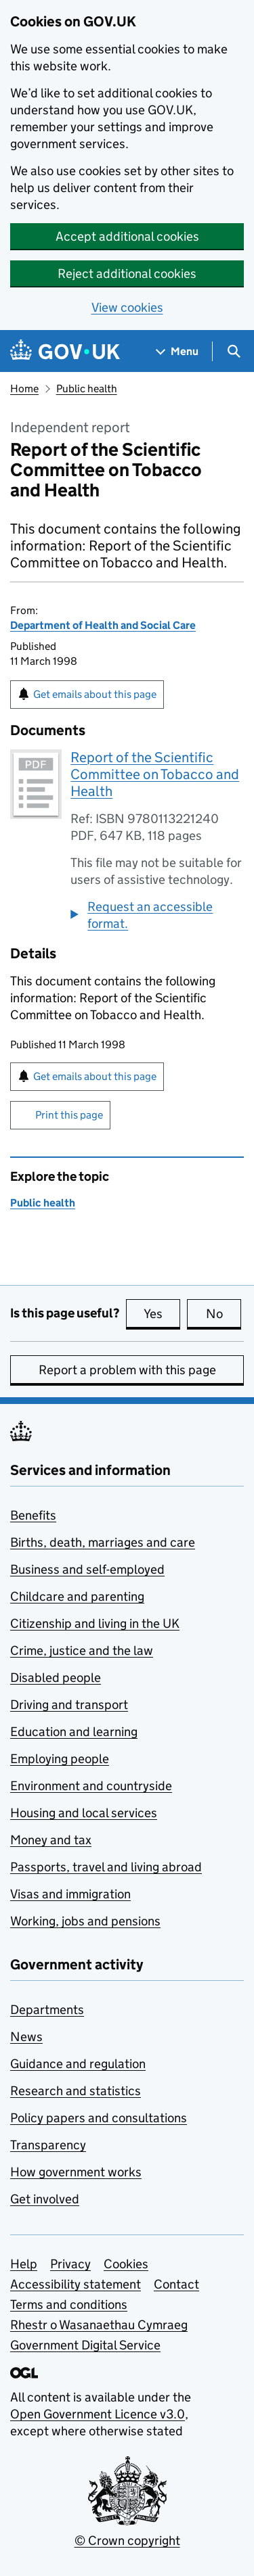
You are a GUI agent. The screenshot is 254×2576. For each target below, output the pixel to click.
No (224, 1313)
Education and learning (73, 1731)
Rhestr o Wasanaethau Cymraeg (99, 2325)
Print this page (69, 1114)
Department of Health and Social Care (103, 625)
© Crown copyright (127, 2540)
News (26, 2036)
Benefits (33, 1515)
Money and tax (50, 1840)
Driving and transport (69, 1704)
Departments (47, 2009)
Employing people (59, 1758)
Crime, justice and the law (81, 1650)
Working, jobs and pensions (85, 1921)
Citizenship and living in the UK (94, 1623)
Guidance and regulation (78, 2063)
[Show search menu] (233, 351)
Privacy (70, 2264)
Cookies (126, 2264)
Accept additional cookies (127, 236)
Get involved (44, 2199)
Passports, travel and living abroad (106, 1867)
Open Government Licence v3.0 (97, 2414)
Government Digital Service (85, 2345)
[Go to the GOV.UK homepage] (65, 351)
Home (24, 388)
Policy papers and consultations (98, 2118)
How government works (76, 2172)
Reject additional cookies (127, 273)
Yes (162, 1313)
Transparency (48, 2145)
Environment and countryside (91, 1786)
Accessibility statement (75, 2284)
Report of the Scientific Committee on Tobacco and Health (154, 774)
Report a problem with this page (127, 1370)
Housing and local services (83, 1813)
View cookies (127, 307)
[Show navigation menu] (177, 351)
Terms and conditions (68, 2304)
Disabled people (55, 1677)
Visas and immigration (70, 1894)
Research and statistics (75, 2091)
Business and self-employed (87, 1569)
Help (23, 2264)
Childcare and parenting (77, 1596)
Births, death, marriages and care (102, 1542)
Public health (86, 388)
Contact (176, 2284)
